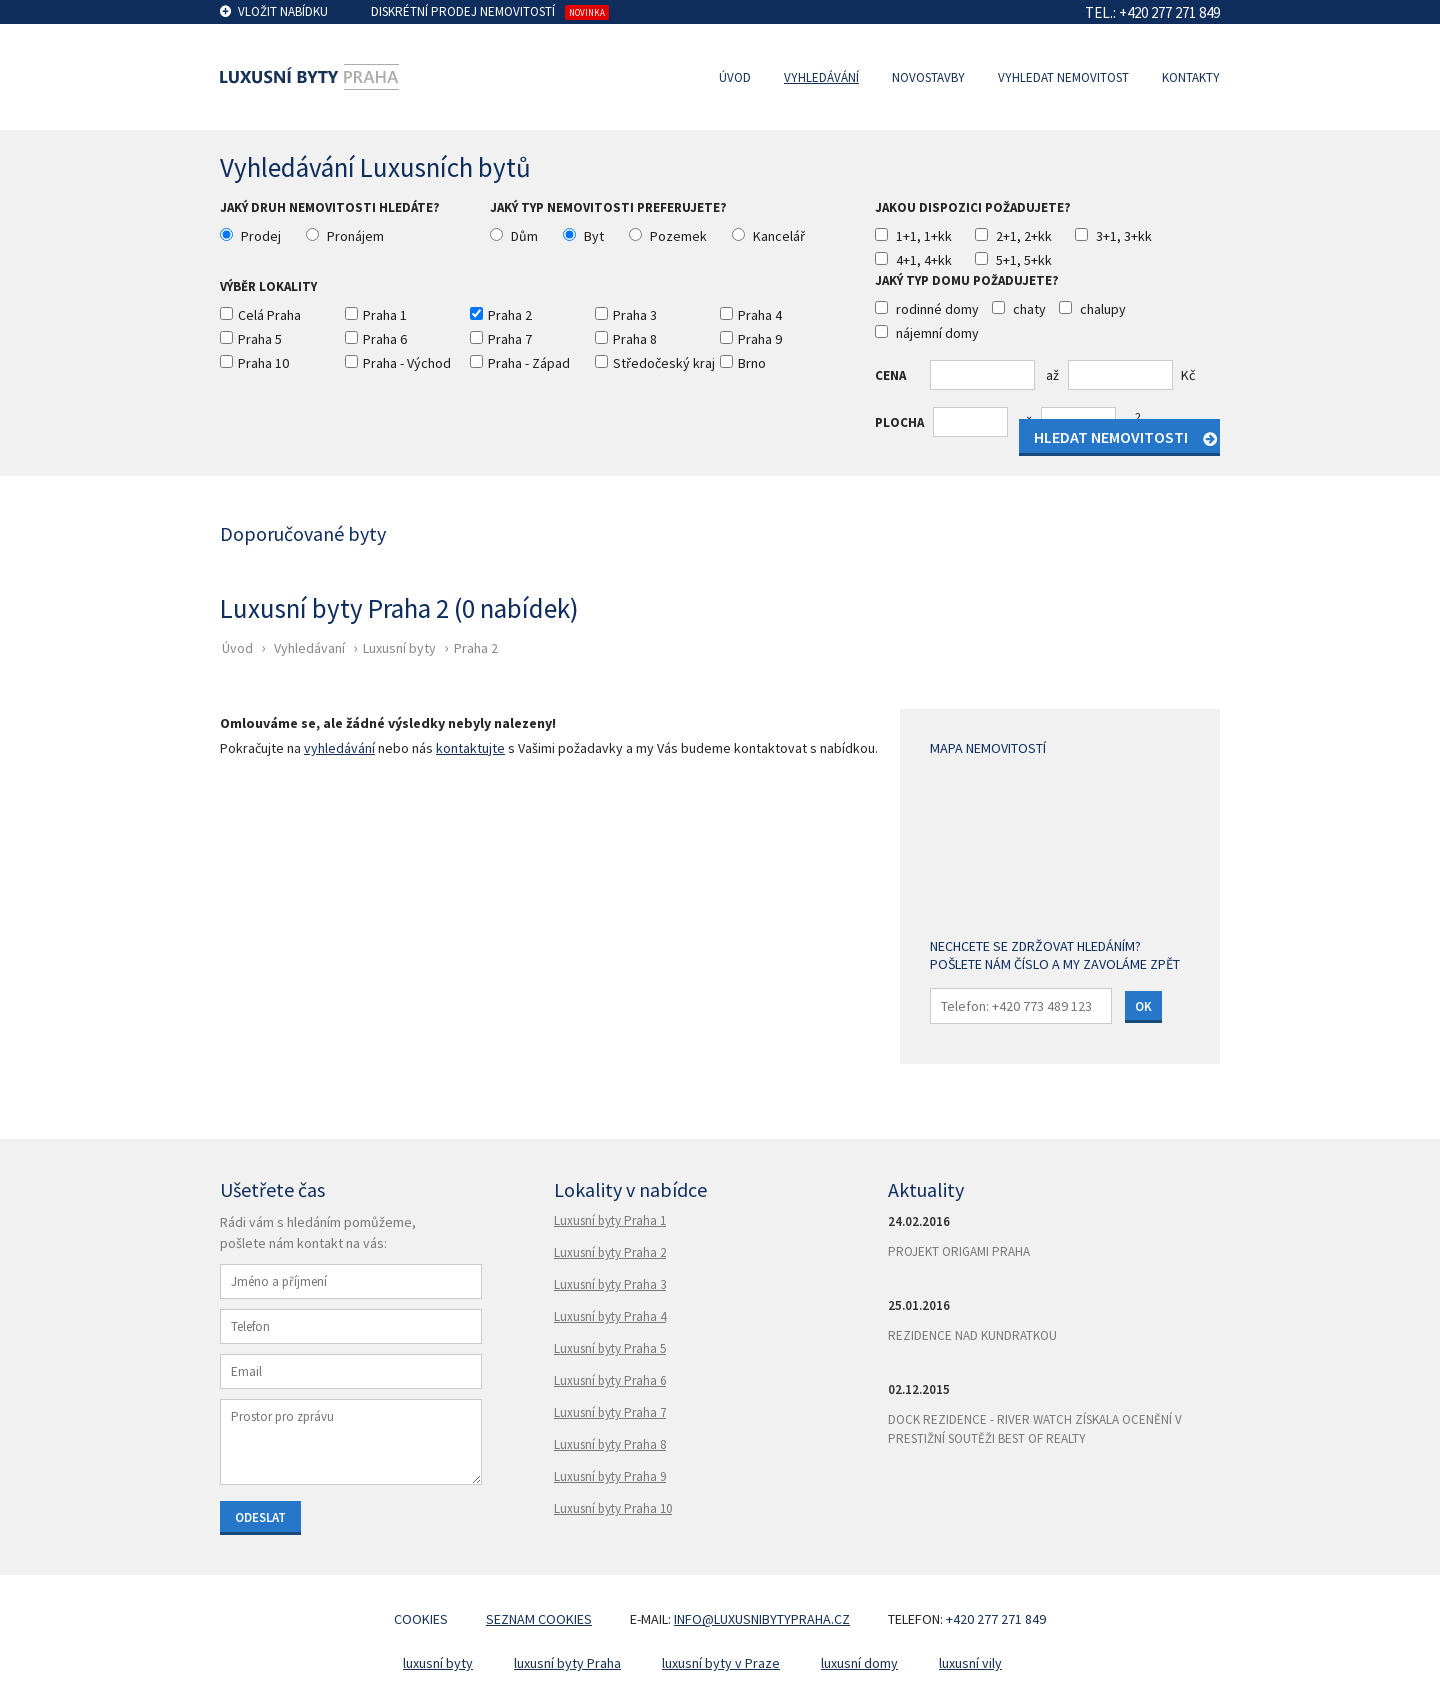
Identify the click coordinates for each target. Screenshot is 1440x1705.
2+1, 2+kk (1024, 236)
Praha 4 (760, 315)
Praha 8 (635, 339)
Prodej (261, 236)
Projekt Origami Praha (959, 1251)
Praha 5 (260, 339)
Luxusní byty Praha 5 (610, 1348)
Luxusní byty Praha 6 (610, 1380)
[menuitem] (740, 77)
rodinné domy (937, 309)
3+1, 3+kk (1124, 236)
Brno (752, 363)
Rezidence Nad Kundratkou (972, 1335)
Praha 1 (385, 315)
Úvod (735, 77)
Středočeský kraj (664, 363)
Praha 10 (263, 363)
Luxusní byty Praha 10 (613, 1508)
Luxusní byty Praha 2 (610, 1252)
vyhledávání (339, 748)
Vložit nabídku (283, 11)
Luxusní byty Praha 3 (610, 1284)
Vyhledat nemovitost (1063, 77)
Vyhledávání (821, 77)
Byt (594, 236)
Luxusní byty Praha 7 (610, 1412)
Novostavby (928, 77)
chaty (1029, 309)
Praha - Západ (529, 363)
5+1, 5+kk (1024, 260)
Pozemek (678, 236)
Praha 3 (635, 315)
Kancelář (779, 236)
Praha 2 (510, 315)
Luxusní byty (399, 648)
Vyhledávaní (309, 648)
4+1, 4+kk (924, 260)
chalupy (1103, 309)
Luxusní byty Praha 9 (610, 1476)
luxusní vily (970, 1663)
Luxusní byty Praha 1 (610, 1220)
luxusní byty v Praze (721, 1663)
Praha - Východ (407, 363)
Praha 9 (760, 339)
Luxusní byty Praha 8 (610, 1444)
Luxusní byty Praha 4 (610, 1316)
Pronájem (355, 236)
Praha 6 (385, 339)
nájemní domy (937, 333)
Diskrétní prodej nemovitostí (463, 11)
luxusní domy (859, 1663)
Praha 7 (510, 339)
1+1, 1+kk (924, 236)
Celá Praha (269, 315)
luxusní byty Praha (567, 1663)
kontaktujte (470, 748)
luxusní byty (438, 1663)
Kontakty (1191, 77)
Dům (524, 236)
